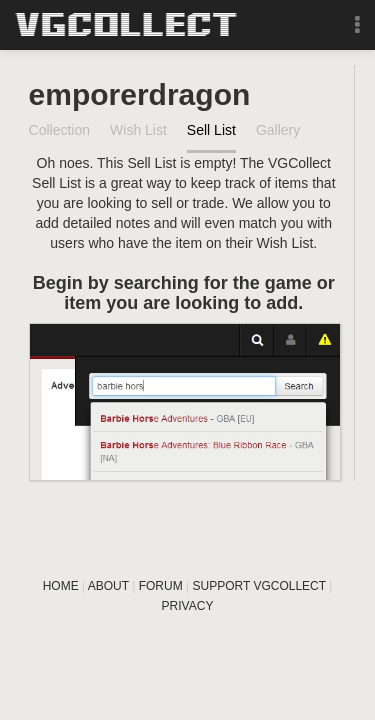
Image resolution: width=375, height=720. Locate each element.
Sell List (211, 130)
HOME (61, 586)
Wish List (138, 130)
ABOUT (108, 586)
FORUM (161, 586)
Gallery (278, 130)
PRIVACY (188, 606)
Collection (59, 130)
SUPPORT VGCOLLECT (259, 586)
